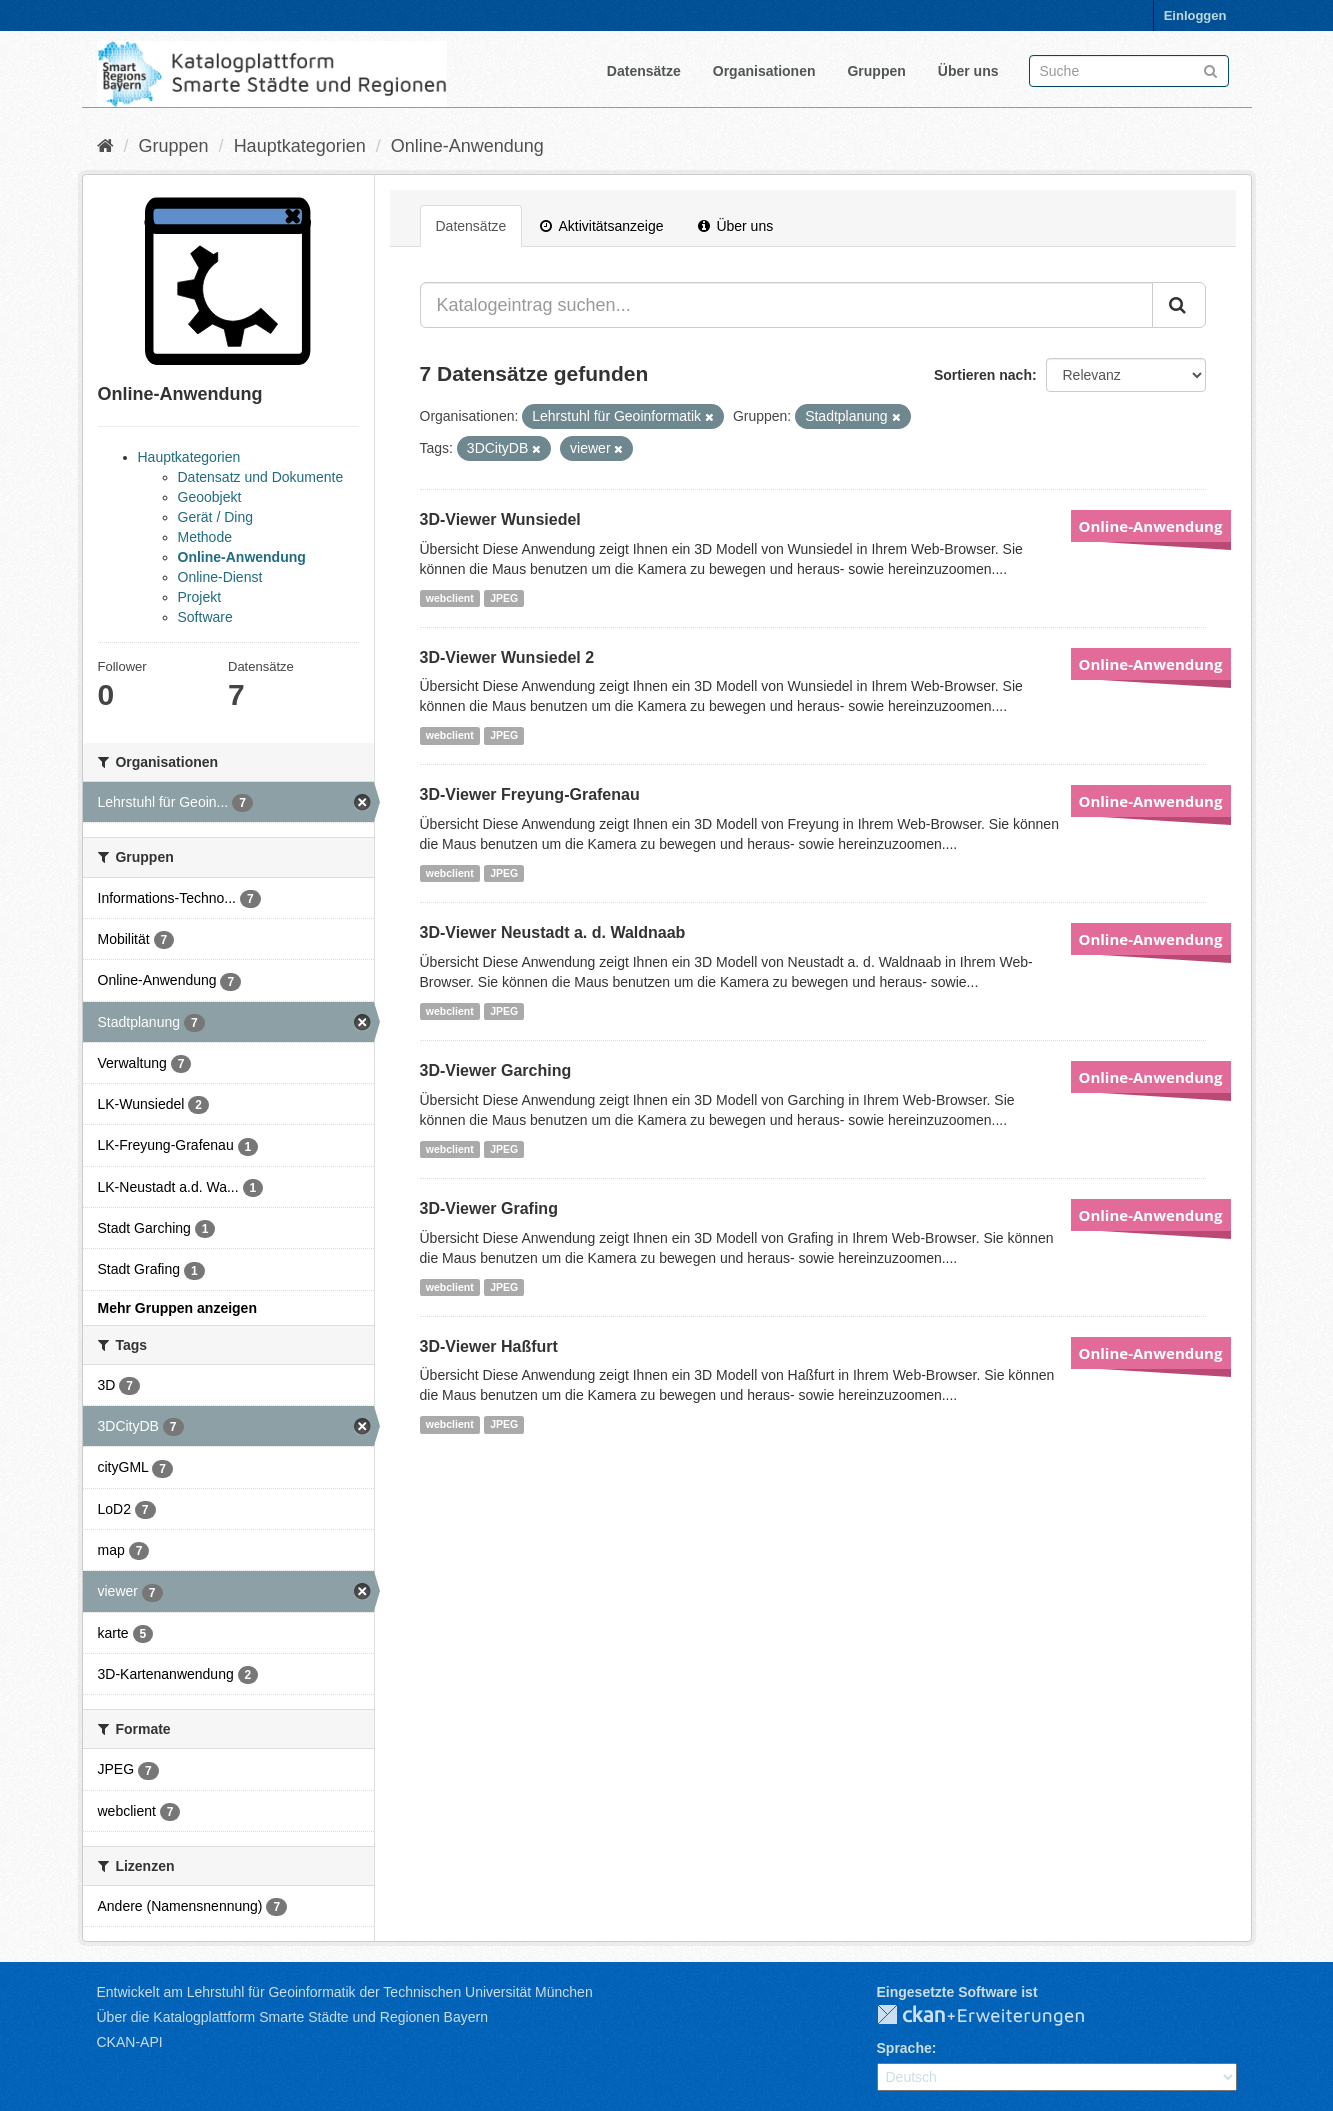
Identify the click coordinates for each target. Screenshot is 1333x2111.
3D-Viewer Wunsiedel (500, 519)
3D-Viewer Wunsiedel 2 (507, 657)
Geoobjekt (210, 497)
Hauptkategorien (300, 146)
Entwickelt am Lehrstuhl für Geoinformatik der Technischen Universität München (345, 1992)
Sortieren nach (983, 375)
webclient (450, 598)
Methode (205, 537)
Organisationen (764, 71)
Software (205, 617)
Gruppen (876, 71)
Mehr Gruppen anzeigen (177, 1308)
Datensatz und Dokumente (261, 477)
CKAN (997, 2016)
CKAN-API (130, 2042)
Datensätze (644, 71)
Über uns (968, 71)
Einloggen (1195, 15)
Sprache (904, 2048)
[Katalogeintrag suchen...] (786, 305)
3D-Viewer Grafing (489, 1208)
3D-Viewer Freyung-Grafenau (530, 794)
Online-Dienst (220, 577)
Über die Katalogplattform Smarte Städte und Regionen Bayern (292, 2017)
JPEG (504, 598)
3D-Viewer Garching (496, 1070)
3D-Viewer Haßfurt (489, 1346)
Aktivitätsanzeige (601, 226)
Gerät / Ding (215, 517)
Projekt (200, 597)
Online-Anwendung (467, 146)
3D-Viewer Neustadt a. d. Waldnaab (553, 932)
